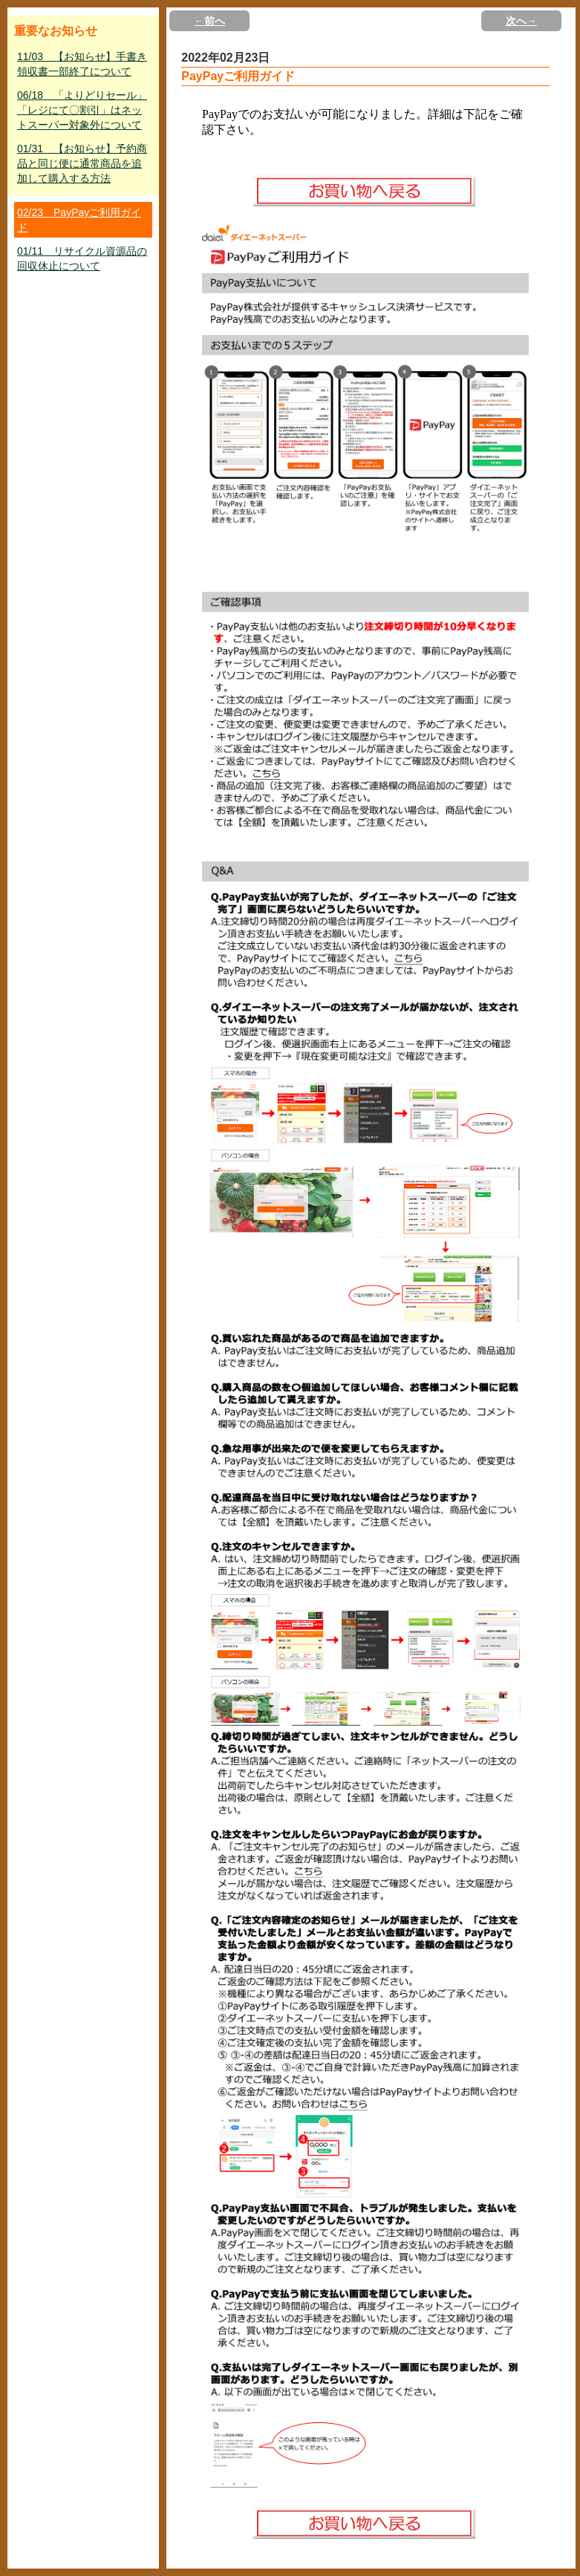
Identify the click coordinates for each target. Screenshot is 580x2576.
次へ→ (521, 21)
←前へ (209, 21)
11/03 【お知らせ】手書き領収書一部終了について (82, 63)
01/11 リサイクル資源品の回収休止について (82, 258)
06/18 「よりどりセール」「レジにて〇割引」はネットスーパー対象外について (82, 110)
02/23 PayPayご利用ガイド (79, 219)
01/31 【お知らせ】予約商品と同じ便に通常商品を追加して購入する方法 (82, 163)
